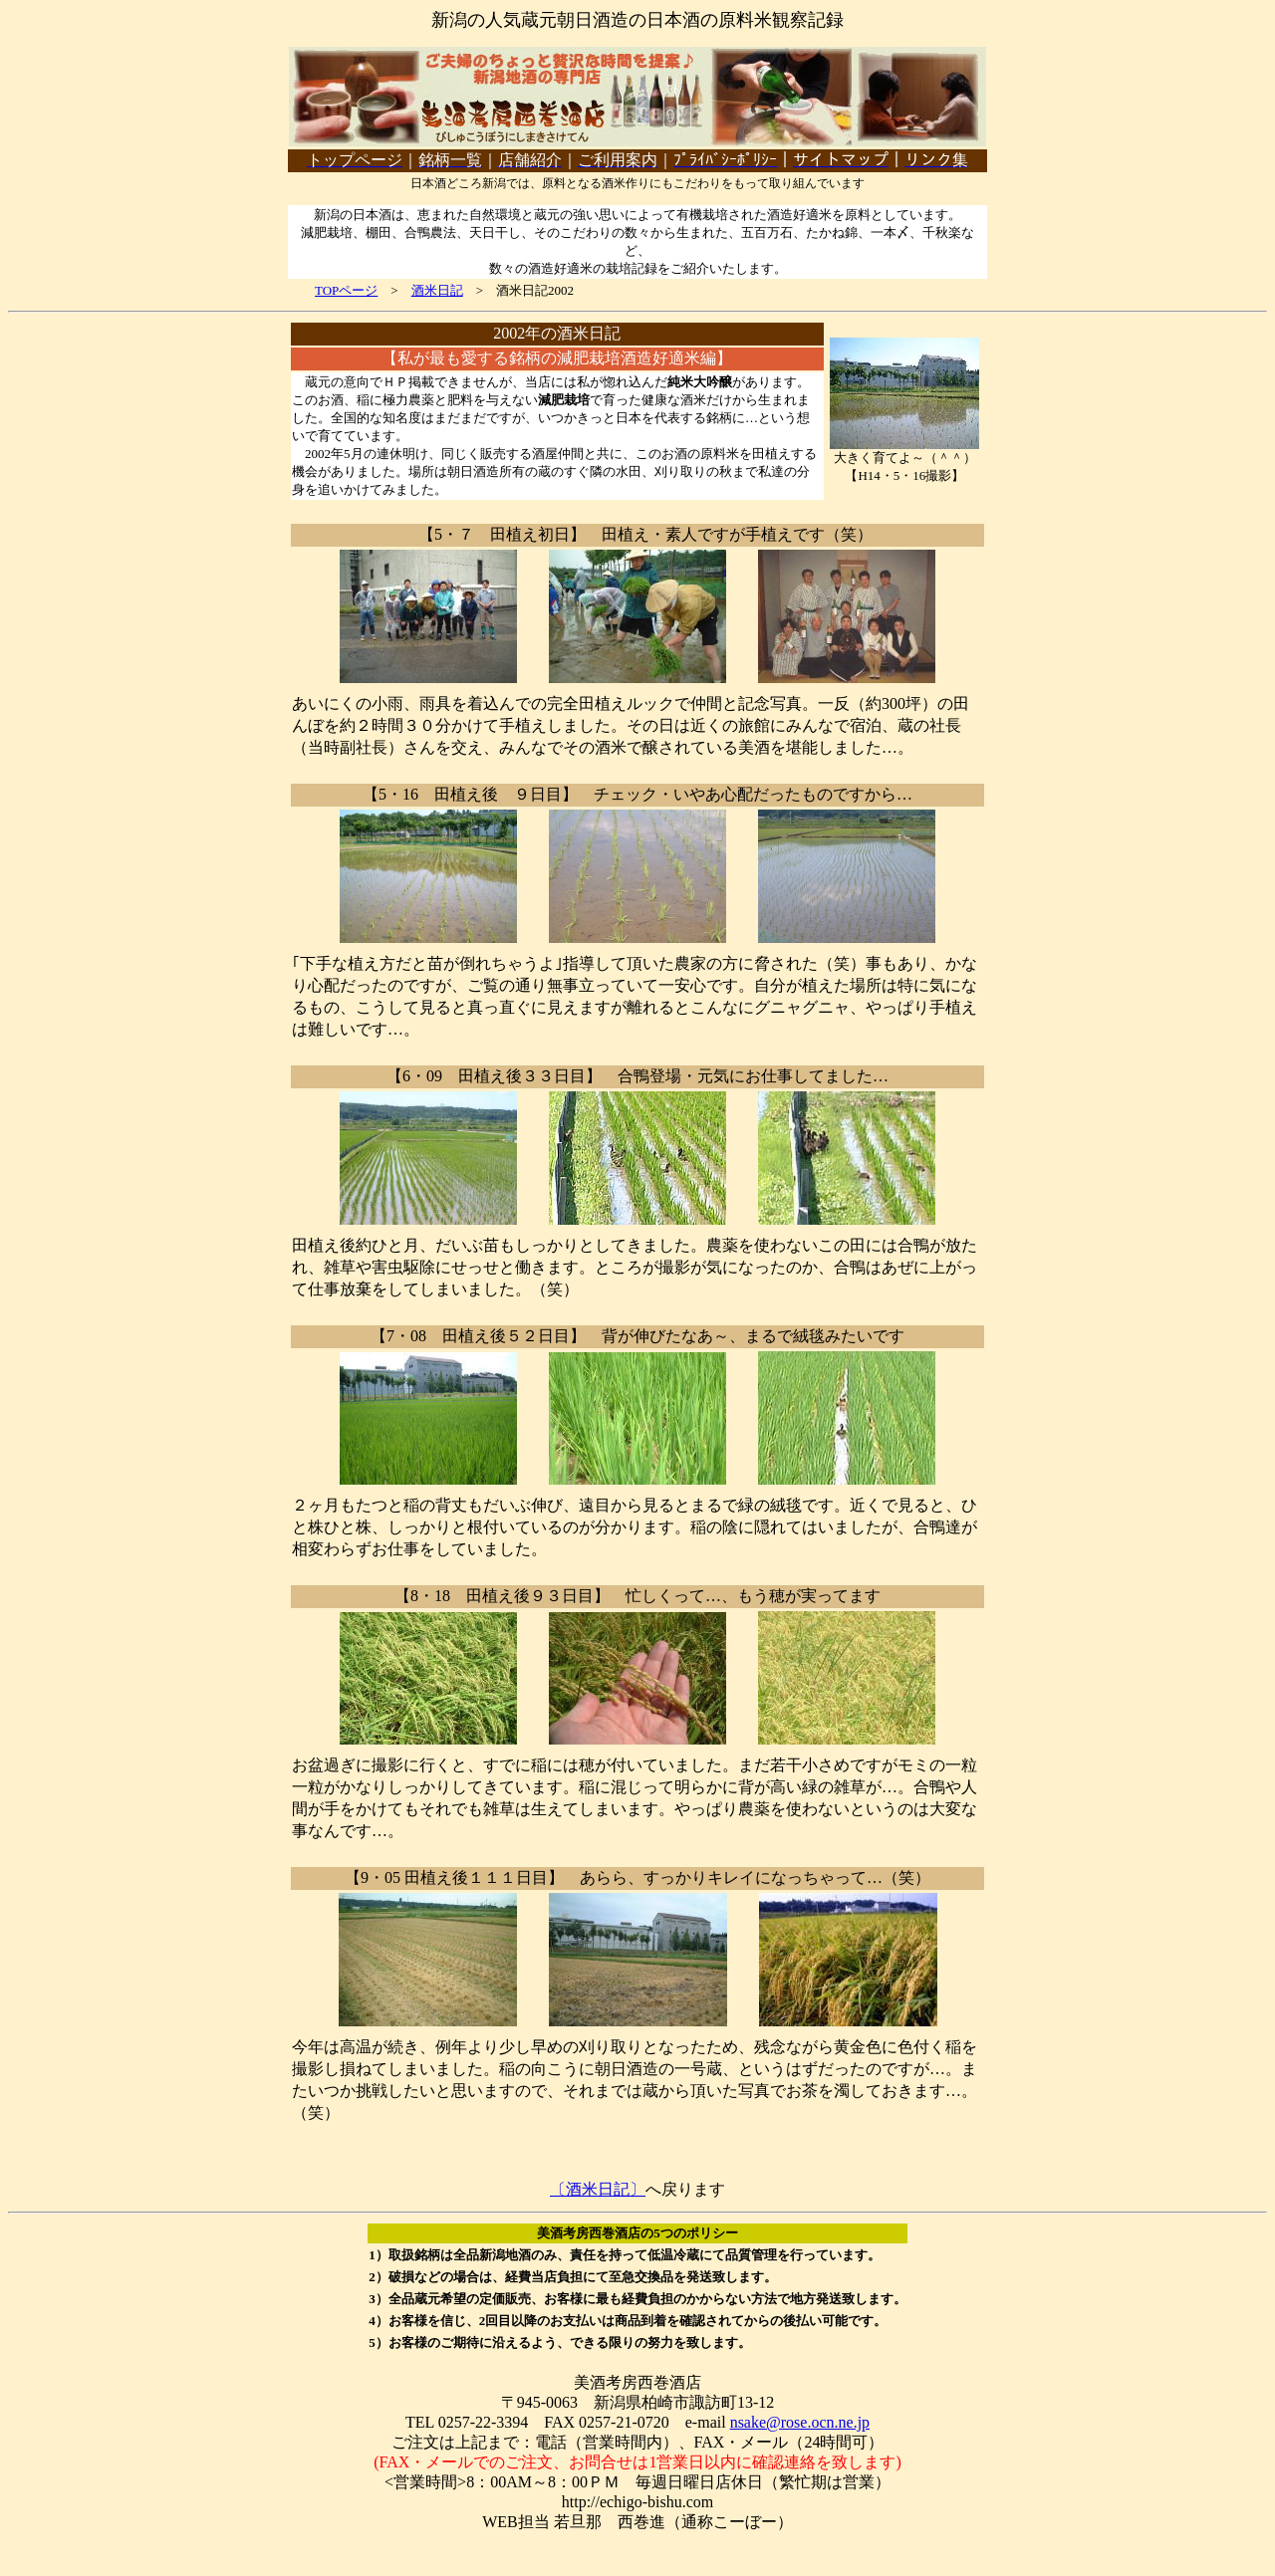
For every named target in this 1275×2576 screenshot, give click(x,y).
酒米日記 (437, 290)
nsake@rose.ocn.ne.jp (800, 2422)
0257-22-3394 (483, 2422)
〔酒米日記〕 (597, 2189)
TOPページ (346, 290)
